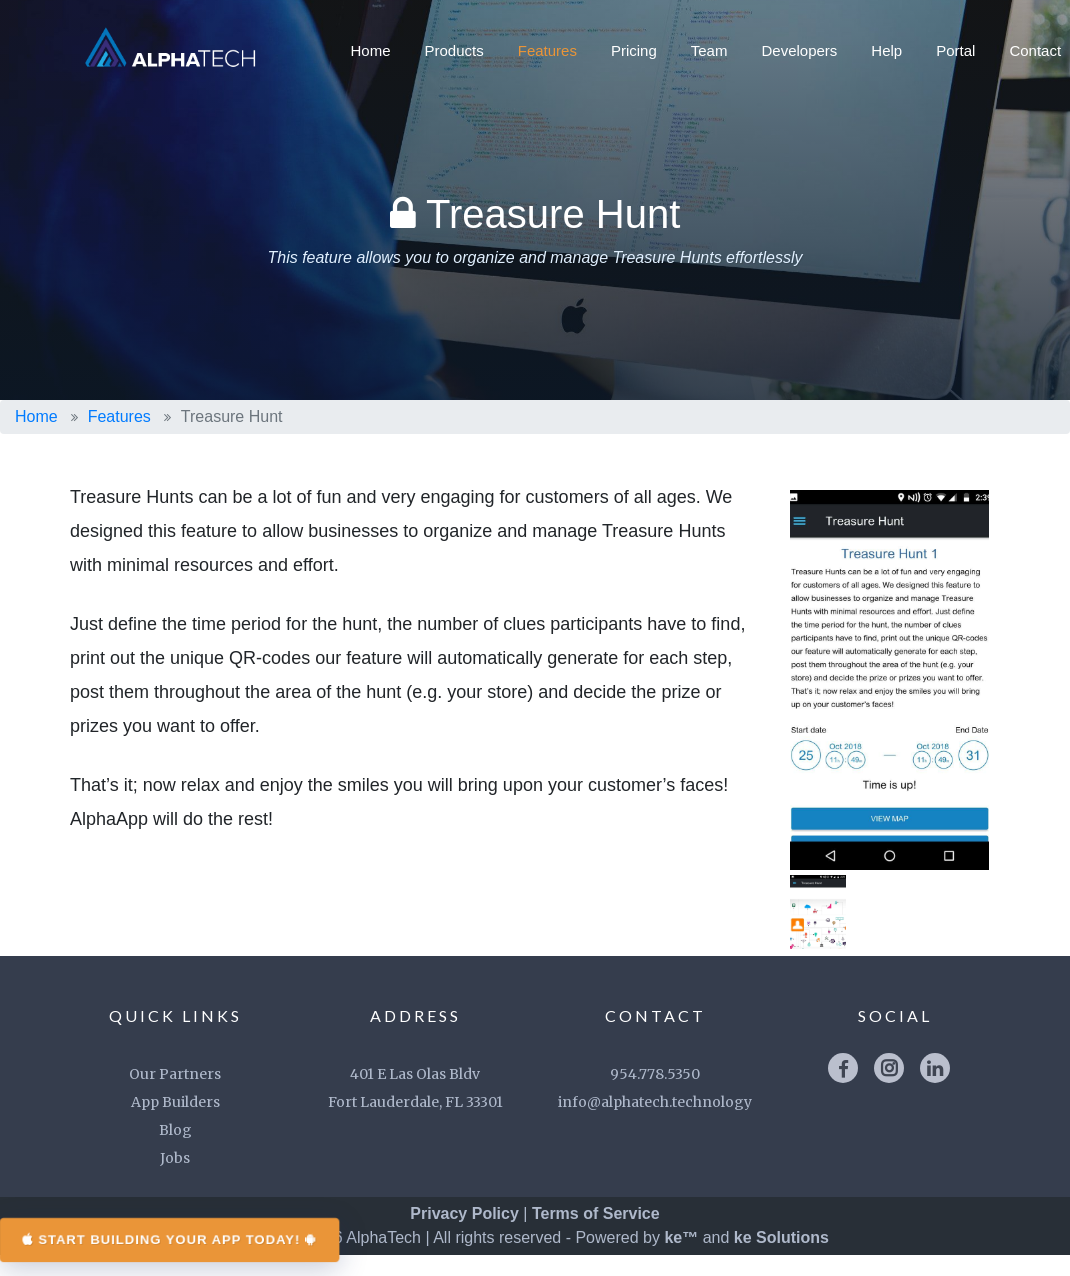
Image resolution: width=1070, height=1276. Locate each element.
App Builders (175, 1123)
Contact (1035, 50)
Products (454, 50)
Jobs (175, 1179)
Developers (799, 50)
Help (886, 50)
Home (371, 50)
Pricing (634, 50)
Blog (175, 1151)
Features (547, 50)
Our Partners (175, 1095)
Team (709, 50)
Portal (955, 50)
